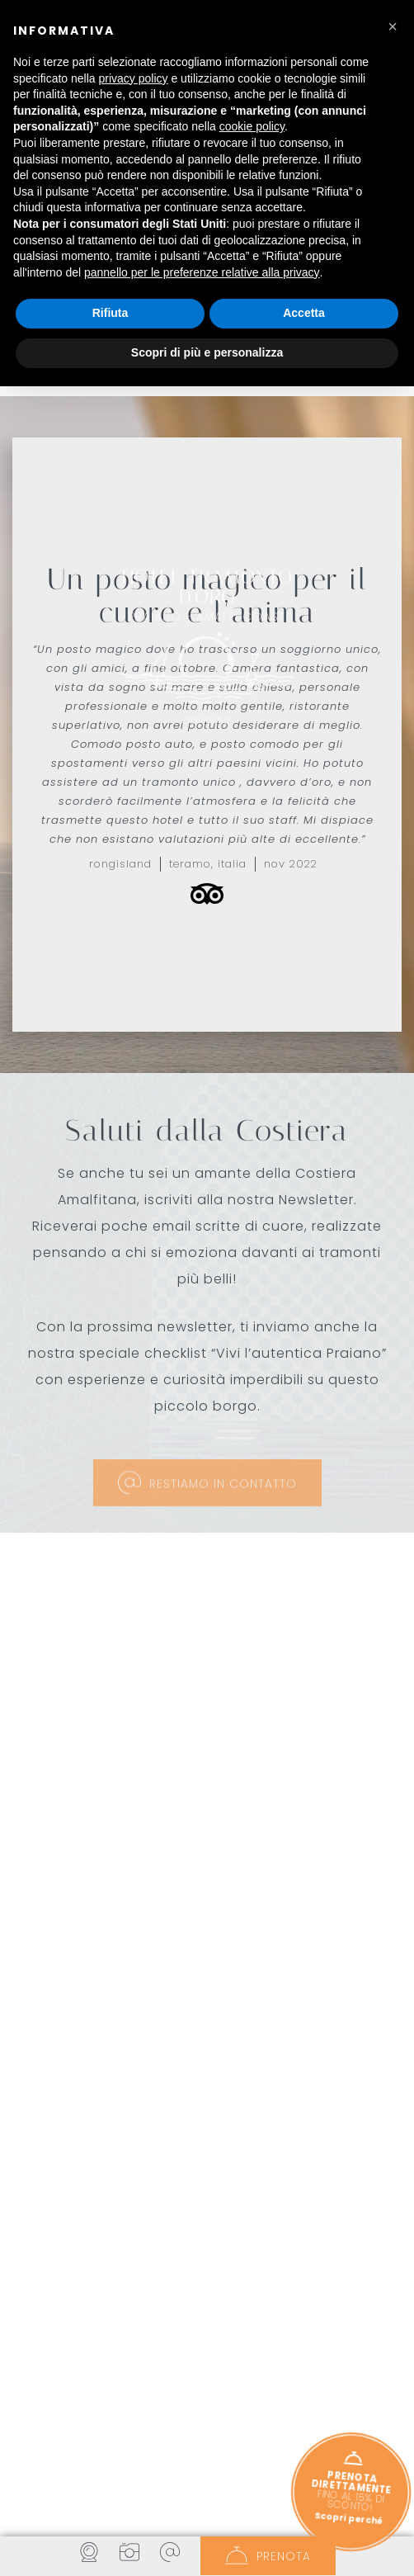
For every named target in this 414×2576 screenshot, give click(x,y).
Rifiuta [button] (110, 312)
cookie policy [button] (252, 126)
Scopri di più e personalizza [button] (207, 352)
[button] (42, 2305)
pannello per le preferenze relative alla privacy (202, 272)
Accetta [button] (304, 312)
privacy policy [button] (133, 78)
